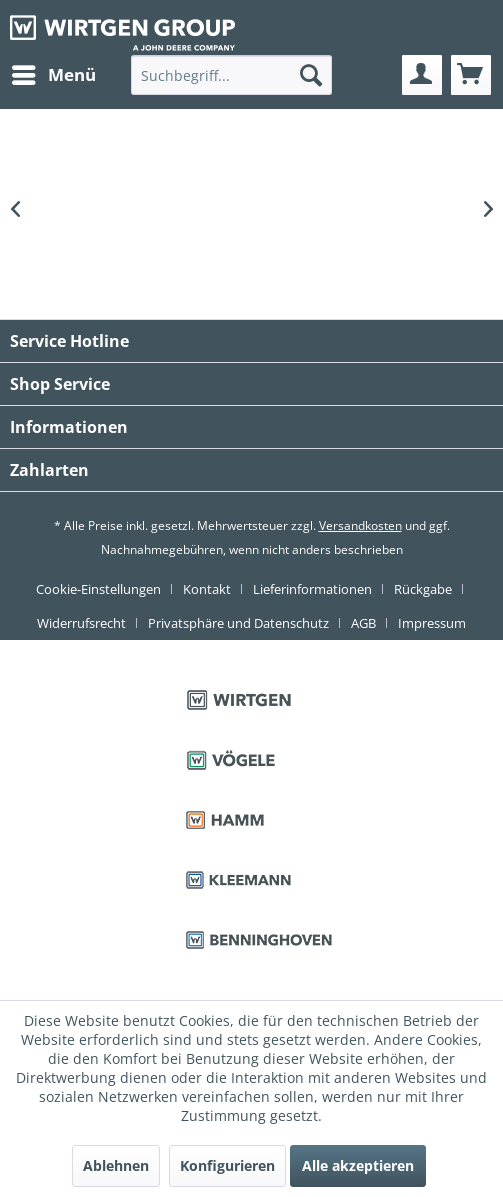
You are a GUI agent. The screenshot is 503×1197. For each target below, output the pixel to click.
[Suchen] (311, 75)
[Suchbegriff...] (231, 75)
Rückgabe (423, 589)
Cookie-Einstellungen (98, 589)
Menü (54, 72)
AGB (363, 623)
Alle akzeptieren (358, 1165)
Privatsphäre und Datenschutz (238, 623)
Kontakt (207, 589)
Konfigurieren (227, 1165)
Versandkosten (360, 525)
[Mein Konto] (422, 75)
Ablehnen (116, 1165)
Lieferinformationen (312, 589)
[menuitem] (53, 75)
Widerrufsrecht (81, 623)
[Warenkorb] (471, 75)
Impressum (432, 623)
